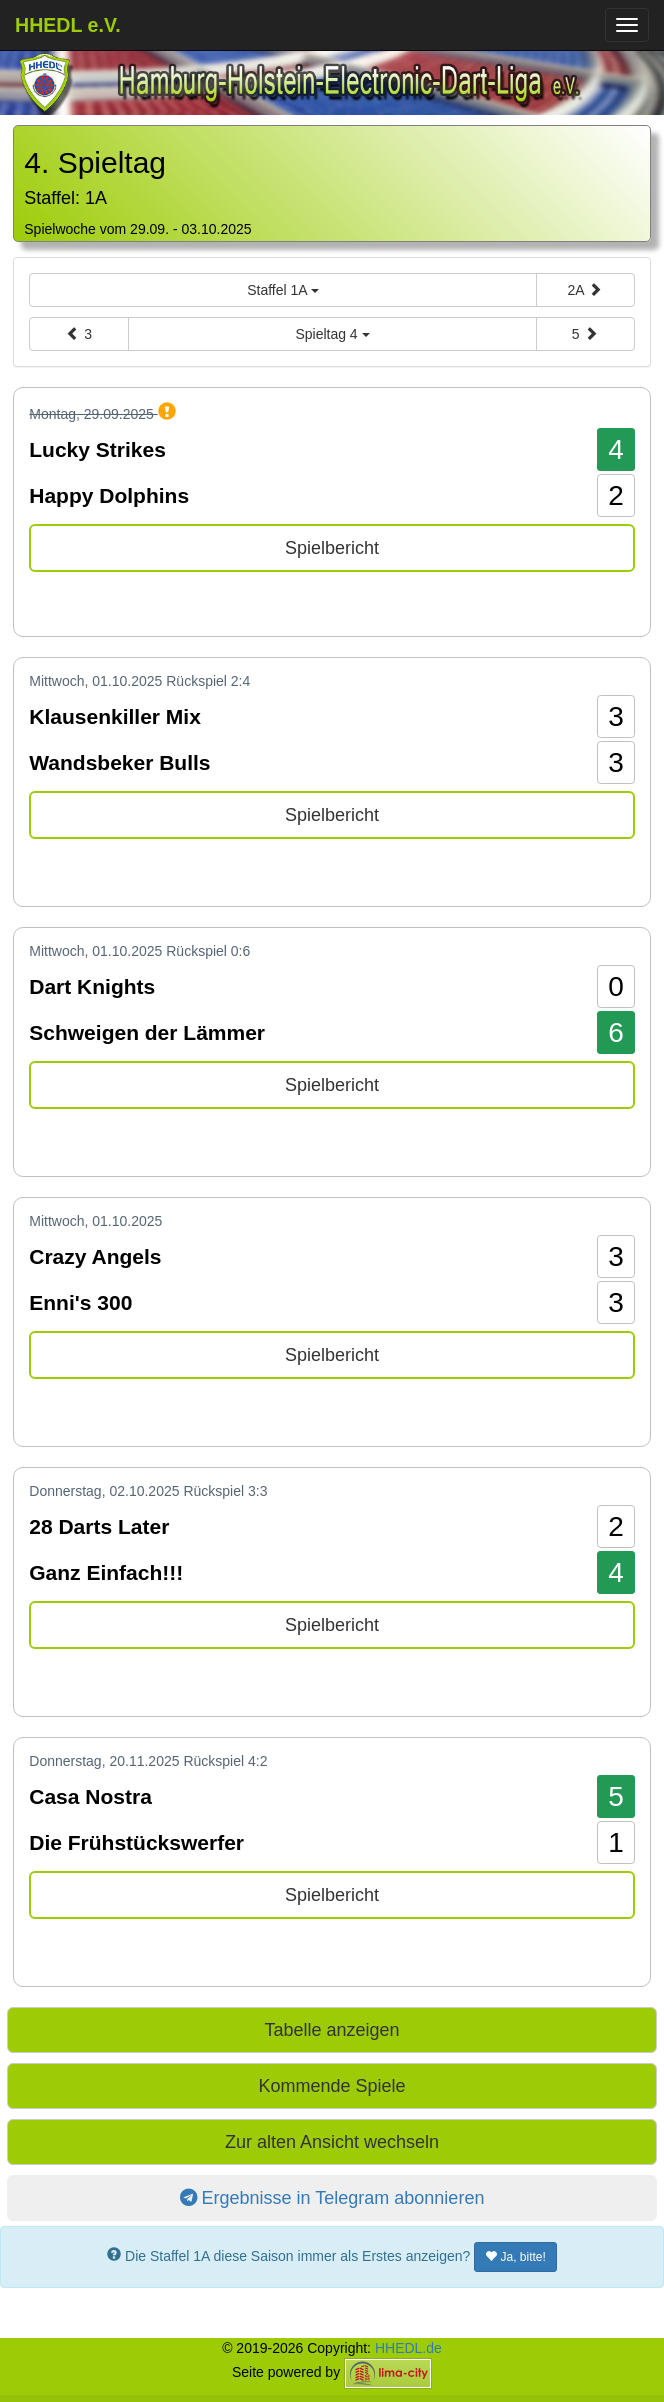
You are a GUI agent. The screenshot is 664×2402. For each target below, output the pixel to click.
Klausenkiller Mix (115, 716)
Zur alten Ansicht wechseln (332, 2142)
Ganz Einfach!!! (106, 1572)
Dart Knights (92, 986)
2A (585, 290)
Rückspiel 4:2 (225, 1761)
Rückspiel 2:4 (208, 681)
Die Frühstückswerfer (136, 1842)
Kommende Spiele (331, 2086)
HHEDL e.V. (68, 25)
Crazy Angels (95, 1256)
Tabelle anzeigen (331, 2030)
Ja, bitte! (515, 2257)
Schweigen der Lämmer (147, 1032)
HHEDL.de (408, 2348)
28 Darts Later (99, 1526)
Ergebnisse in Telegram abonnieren (332, 2198)
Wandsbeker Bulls (119, 762)
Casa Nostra (90, 1796)
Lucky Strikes (97, 449)
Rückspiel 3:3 (225, 1491)
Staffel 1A (283, 290)
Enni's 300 (80, 1302)
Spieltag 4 (332, 334)
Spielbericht (332, 548)
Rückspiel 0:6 (208, 951)
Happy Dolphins (109, 495)
